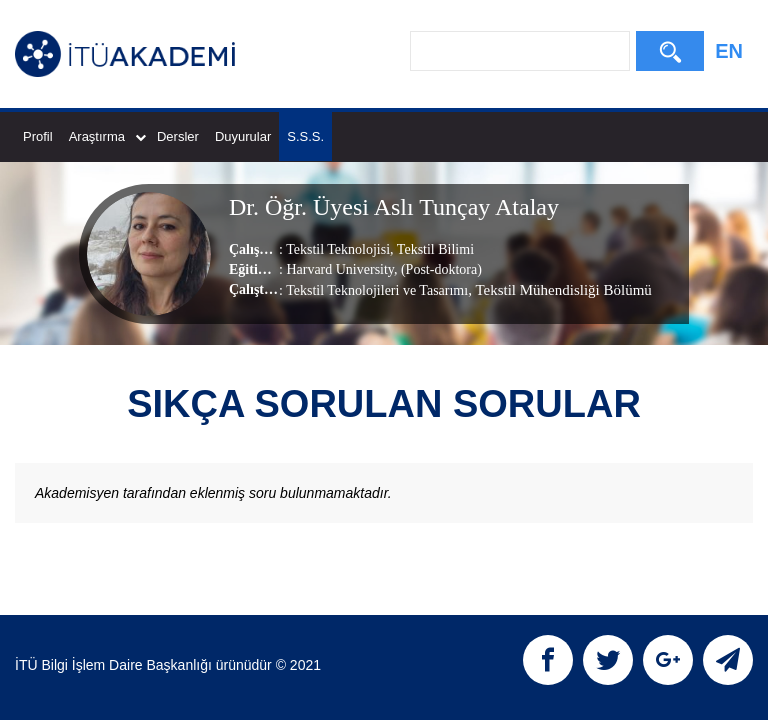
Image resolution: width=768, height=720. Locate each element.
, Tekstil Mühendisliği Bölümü (560, 290)
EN (729, 51)
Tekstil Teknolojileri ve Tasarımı (377, 290)
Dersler (178, 136)
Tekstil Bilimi (434, 249)
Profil (38, 136)
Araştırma (107, 136)
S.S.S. (305, 136)
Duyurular (243, 136)
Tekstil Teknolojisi (338, 249)
